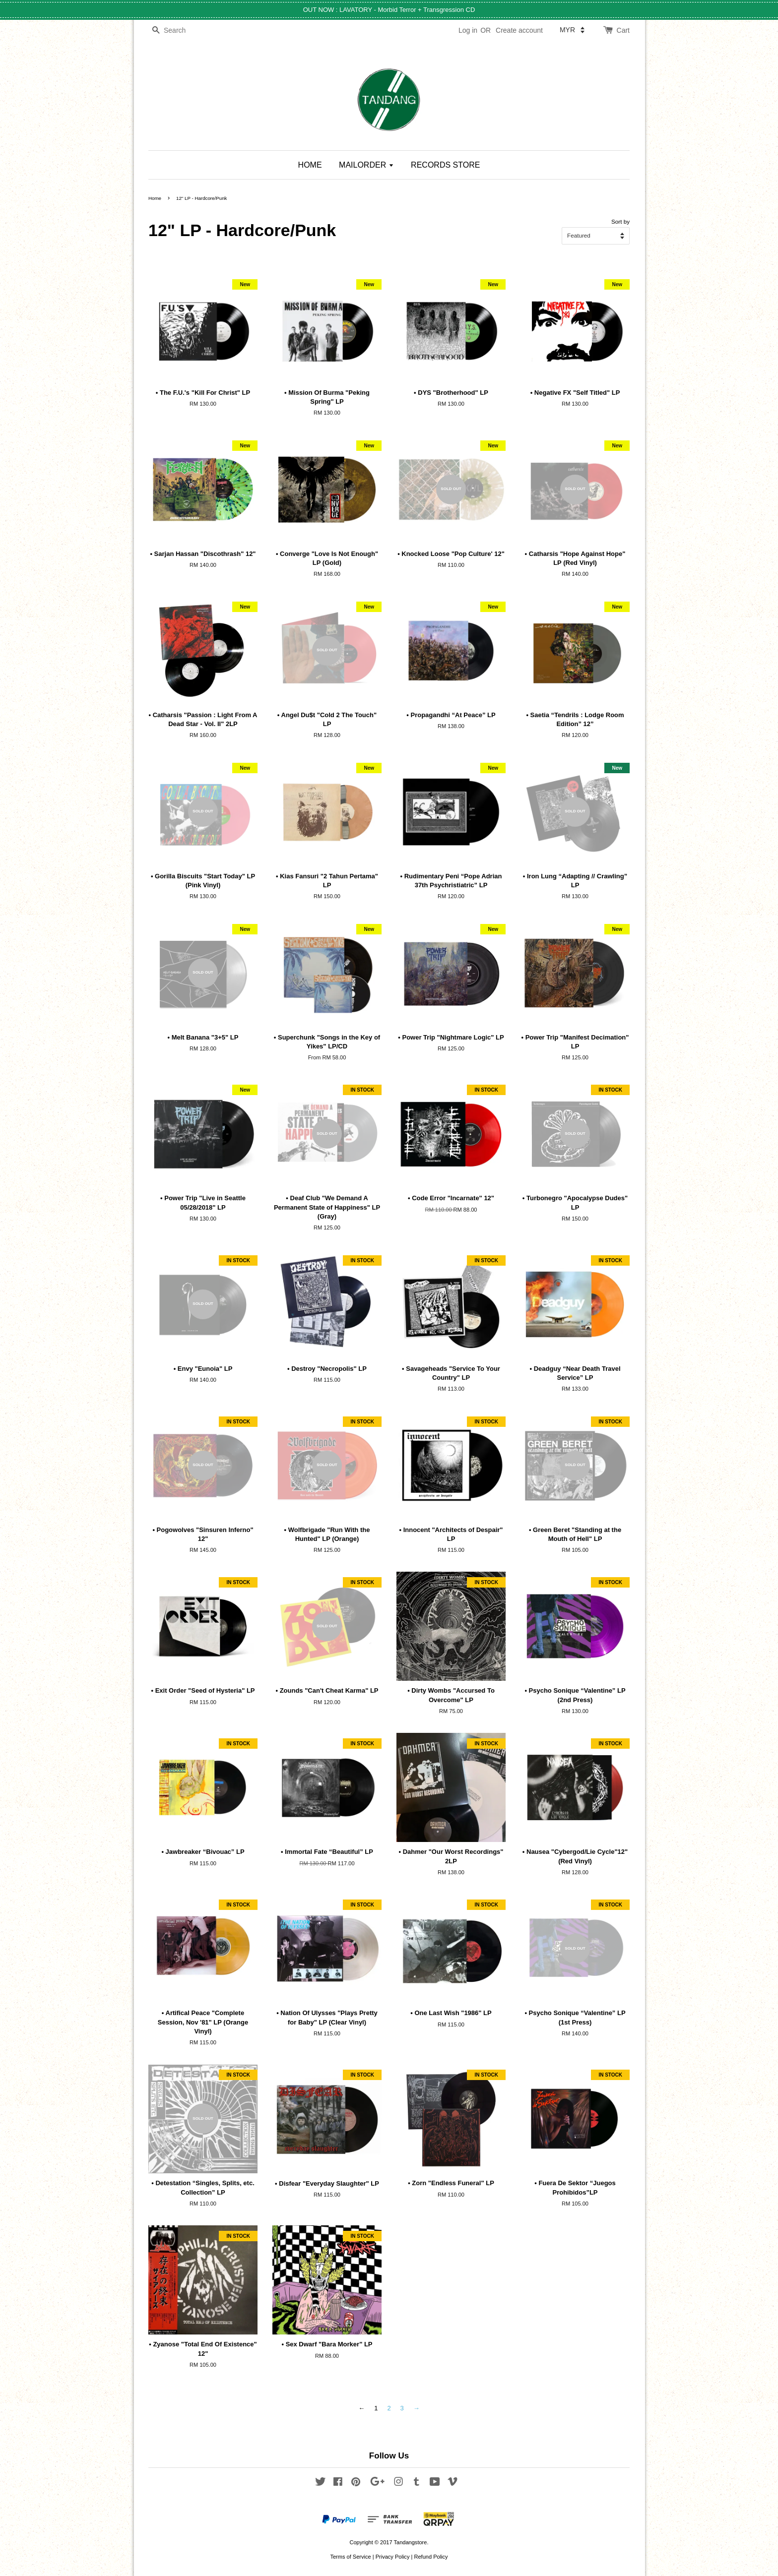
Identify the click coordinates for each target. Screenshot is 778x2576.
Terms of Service (350, 2557)
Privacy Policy (393, 2557)
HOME (310, 165)
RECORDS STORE (445, 165)
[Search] (178, 30)
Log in (467, 30)
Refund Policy (431, 2557)
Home (154, 198)
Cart (623, 30)
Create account (519, 30)
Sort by (620, 221)
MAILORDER (366, 165)
